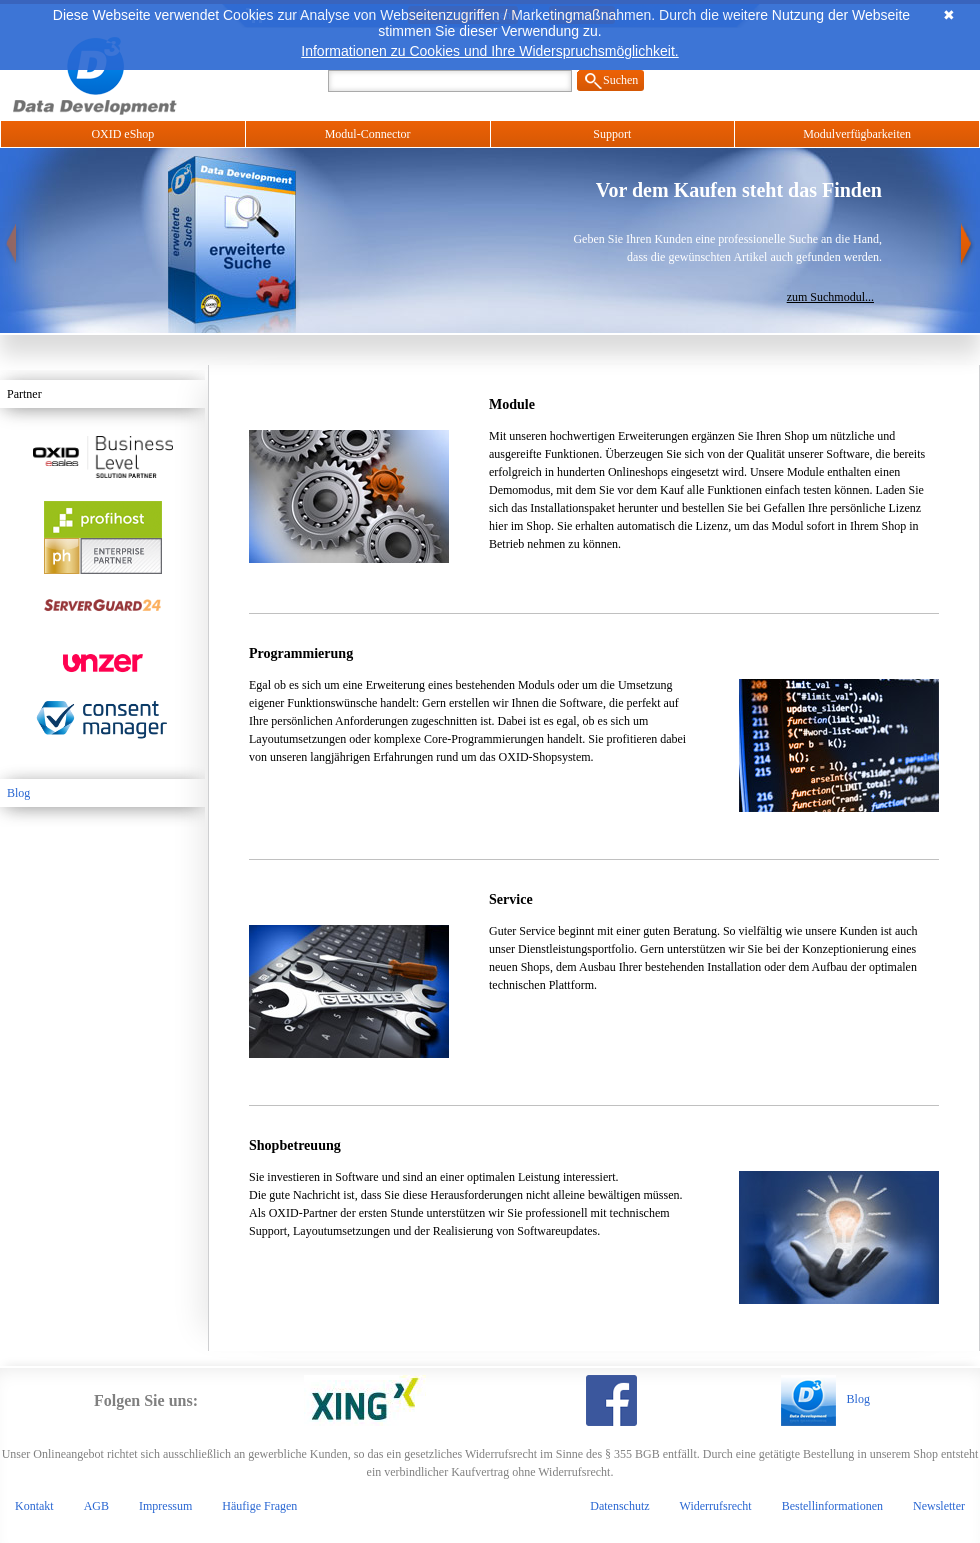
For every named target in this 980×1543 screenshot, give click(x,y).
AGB (96, 1506)
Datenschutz (619, 1506)
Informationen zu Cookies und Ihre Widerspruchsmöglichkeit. (489, 51)
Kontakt (34, 1506)
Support (612, 134)
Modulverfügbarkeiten (857, 134)
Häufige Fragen (259, 1506)
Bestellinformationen (832, 1506)
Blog (18, 793)
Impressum (165, 1506)
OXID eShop (122, 134)
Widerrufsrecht (716, 1506)
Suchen (620, 80)
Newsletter (939, 1506)
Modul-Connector (368, 134)
